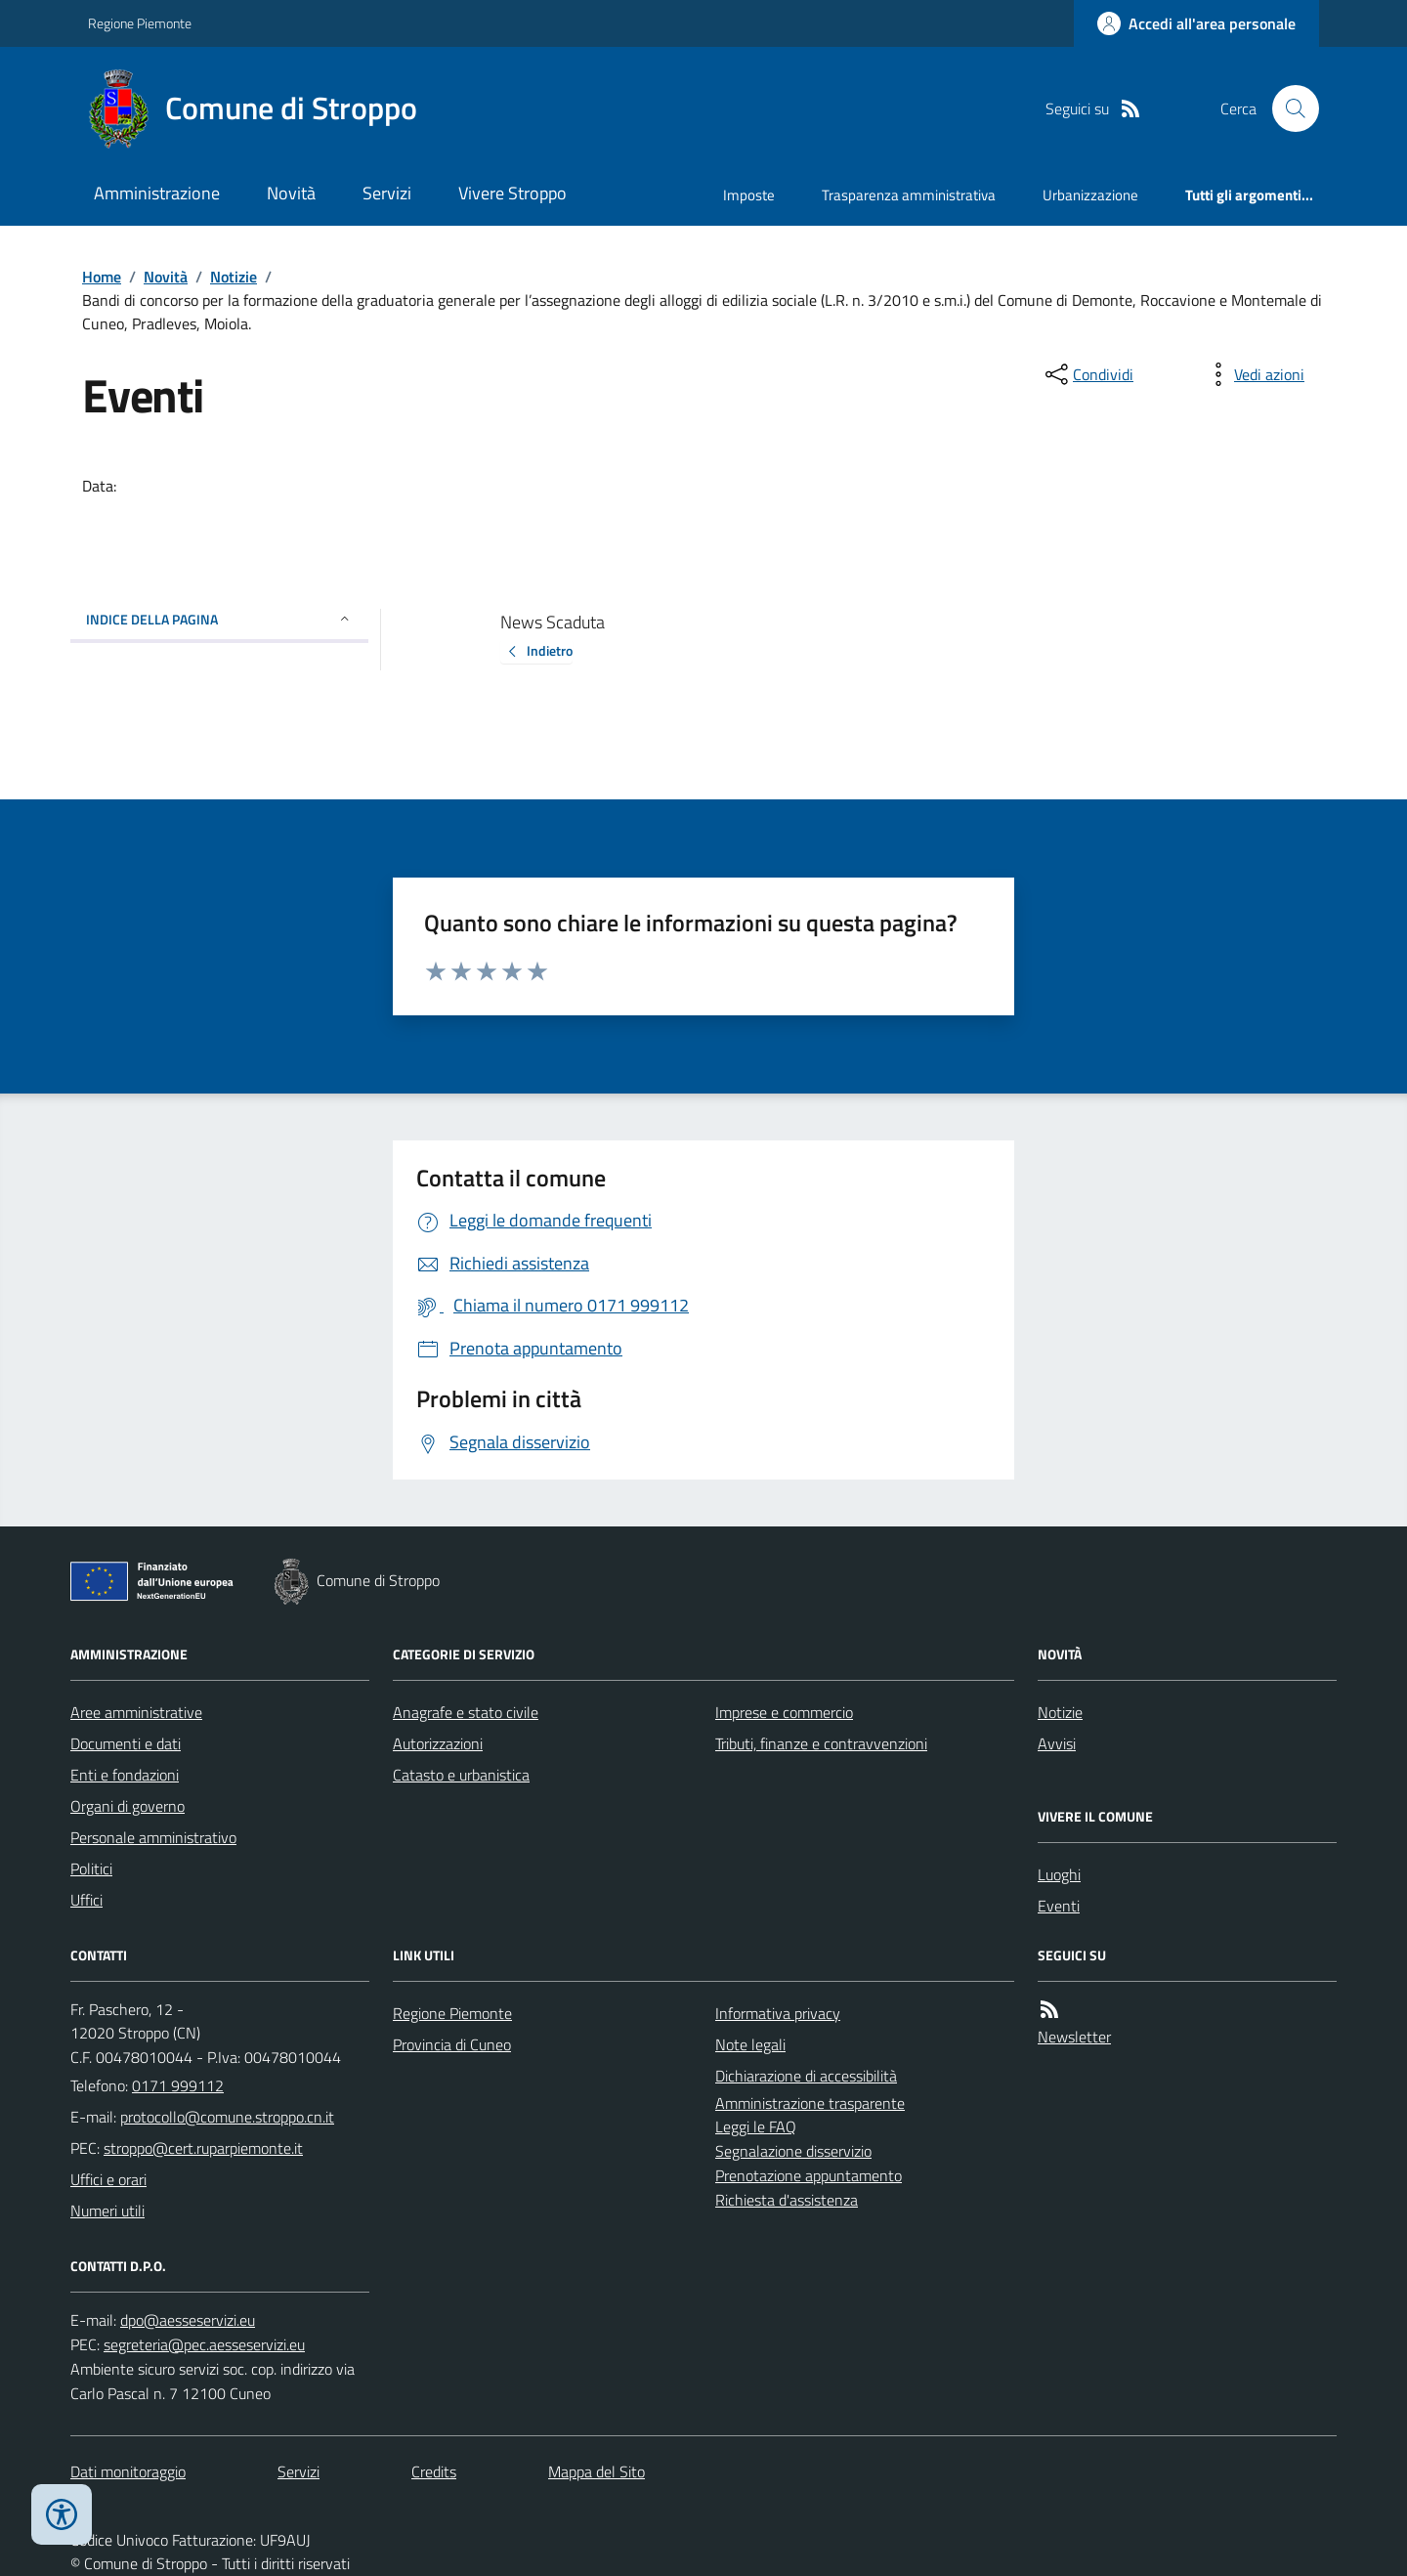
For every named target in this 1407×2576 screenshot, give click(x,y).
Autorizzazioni (438, 1743)
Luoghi (1059, 1874)
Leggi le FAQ (755, 2126)
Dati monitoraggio (128, 2471)
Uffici (86, 1899)
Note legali (750, 2044)
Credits (433, 2471)
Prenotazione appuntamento (808, 2175)
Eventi (1059, 1905)
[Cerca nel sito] (1288, 108)
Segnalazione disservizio (793, 2151)
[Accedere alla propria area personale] (1196, 23)
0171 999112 (178, 2085)
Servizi (386, 193)
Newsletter (1074, 2036)
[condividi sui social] (1087, 374)
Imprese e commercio (784, 1712)
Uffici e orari (108, 2179)
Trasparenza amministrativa (909, 195)
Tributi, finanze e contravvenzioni (821, 1743)
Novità (291, 193)
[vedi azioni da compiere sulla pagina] (1253, 374)
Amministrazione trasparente (810, 2103)
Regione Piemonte (140, 23)
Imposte (749, 195)
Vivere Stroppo (512, 193)
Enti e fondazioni (124, 1774)
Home (101, 276)
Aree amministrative (136, 1712)
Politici (91, 1868)
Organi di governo (127, 1806)
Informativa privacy (777, 2013)
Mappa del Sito (596, 2471)
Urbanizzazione (1090, 195)
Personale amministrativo (153, 1837)
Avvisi (1057, 1743)
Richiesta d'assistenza (786, 2199)
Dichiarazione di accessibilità (806, 2075)
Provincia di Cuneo (452, 2044)
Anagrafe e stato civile (465, 1712)
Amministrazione (157, 193)
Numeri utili (107, 2210)
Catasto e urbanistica (461, 1774)
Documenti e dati (125, 1743)
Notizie (233, 276)
